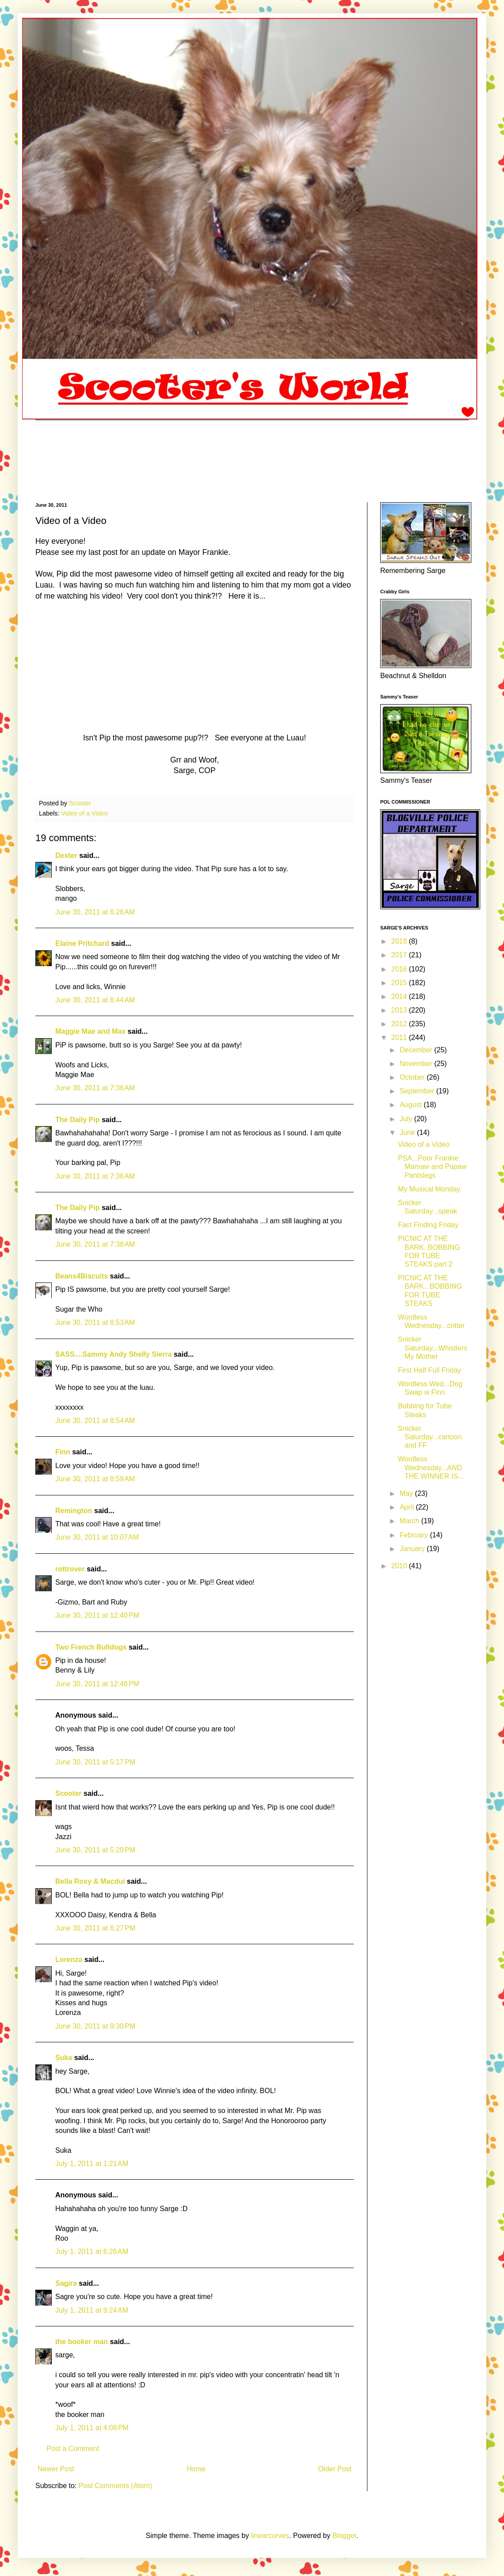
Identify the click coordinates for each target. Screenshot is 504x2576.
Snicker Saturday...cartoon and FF (430, 1437)
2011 (400, 1037)
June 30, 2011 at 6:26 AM (95, 912)
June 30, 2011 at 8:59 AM (95, 1479)
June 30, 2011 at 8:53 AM (95, 1322)
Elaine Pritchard (82, 943)
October (413, 1077)
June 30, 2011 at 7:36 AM (95, 1088)
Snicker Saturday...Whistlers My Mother (432, 1347)
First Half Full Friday (429, 1370)
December (417, 1050)
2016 (400, 969)
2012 (400, 1024)
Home (196, 2469)
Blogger (344, 2535)
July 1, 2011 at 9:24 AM (91, 2310)
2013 (400, 1010)
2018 (400, 941)
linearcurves (270, 2535)
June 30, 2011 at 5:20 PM (95, 1850)
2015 (400, 982)
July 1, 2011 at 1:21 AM (91, 2163)
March (410, 1521)
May (407, 1493)
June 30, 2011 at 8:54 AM (95, 1420)
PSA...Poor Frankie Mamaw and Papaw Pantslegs (432, 1166)
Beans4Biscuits (81, 1276)
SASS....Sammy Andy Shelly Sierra (113, 1354)
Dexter (66, 855)
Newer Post (56, 2469)
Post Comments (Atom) (115, 2485)
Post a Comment (72, 2448)
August (412, 1104)
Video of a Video (84, 813)
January (413, 1548)
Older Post (334, 2469)
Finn (62, 1452)
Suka (63, 2057)
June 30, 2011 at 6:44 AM (95, 1000)
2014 (400, 996)
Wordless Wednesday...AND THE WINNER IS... (431, 1467)
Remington (73, 1510)
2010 (400, 1566)
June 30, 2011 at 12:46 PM (97, 1684)
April (408, 1507)
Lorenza (68, 1959)
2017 (400, 955)
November (417, 1063)
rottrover (70, 1569)
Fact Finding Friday (428, 1225)
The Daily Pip (78, 1119)
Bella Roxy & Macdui (90, 1881)
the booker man (81, 2341)
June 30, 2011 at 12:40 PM (97, 1615)
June (408, 1132)
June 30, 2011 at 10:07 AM (97, 1537)
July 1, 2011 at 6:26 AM (91, 2251)
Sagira (66, 2283)
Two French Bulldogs (90, 1647)
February (415, 1535)
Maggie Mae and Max (90, 1031)
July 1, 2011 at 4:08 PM (92, 2428)
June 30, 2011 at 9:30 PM (95, 2026)
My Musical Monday (429, 1189)
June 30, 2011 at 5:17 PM (95, 1762)
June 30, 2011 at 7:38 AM (95, 1244)
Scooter (68, 1793)
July (407, 1119)
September (418, 1091)
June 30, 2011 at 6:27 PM (95, 1928)
